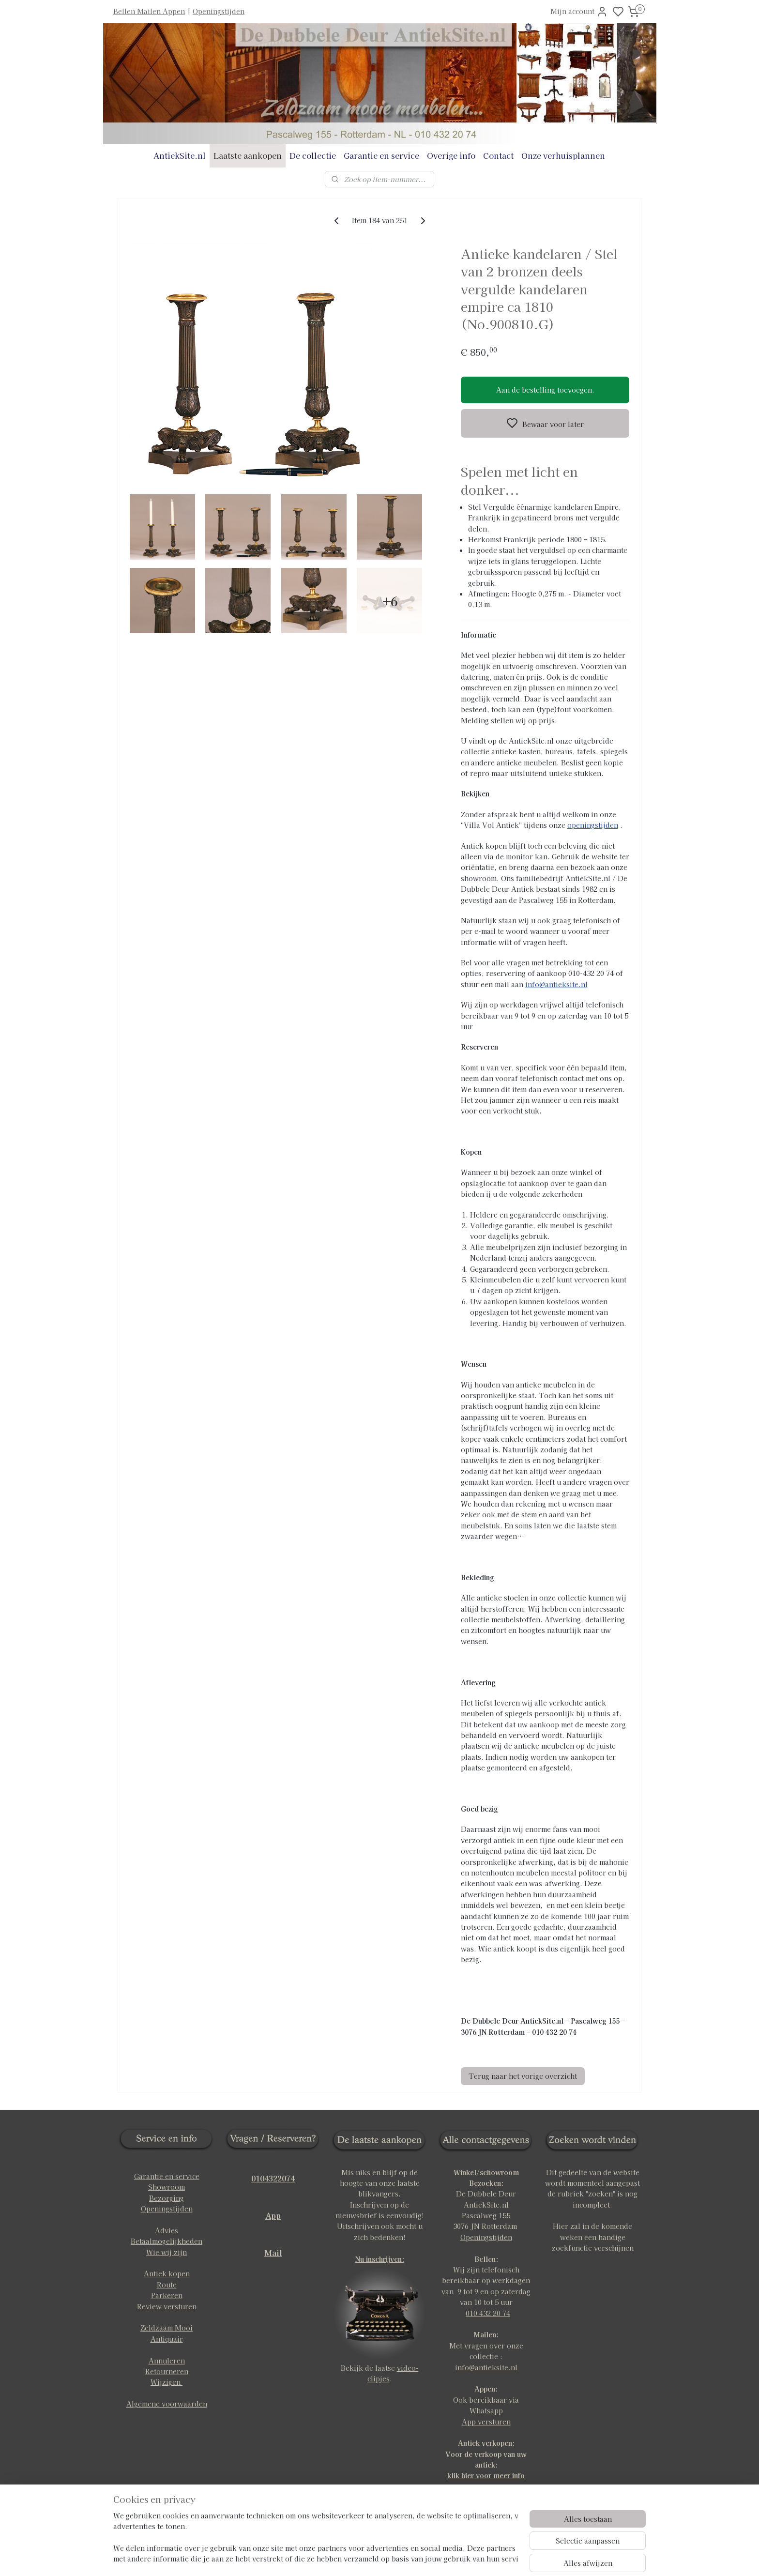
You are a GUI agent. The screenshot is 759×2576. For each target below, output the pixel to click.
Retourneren (166, 2371)
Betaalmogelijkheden (166, 2241)
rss (428, 2558)
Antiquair (167, 2339)
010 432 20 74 (488, 2313)
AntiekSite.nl (179, 155)
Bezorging (166, 2198)
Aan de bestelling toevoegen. (545, 390)
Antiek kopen (167, 2273)
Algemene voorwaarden (166, 2403)
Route (167, 2284)
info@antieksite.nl (556, 984)
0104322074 (273, 2178)
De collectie (312, 155)
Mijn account (579, 11)
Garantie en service (381, 155)
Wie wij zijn (166, 2252)
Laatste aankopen (247, 155)
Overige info (451, 155)
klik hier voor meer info (486, 2475)
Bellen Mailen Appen (149, 11)
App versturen (486, 2421)
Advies (166, 2230)
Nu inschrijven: (379, 2259)
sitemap (411, 2558)
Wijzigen (166, 2382)
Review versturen (167, 2306)
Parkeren (166, 2295)
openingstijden (592, 825)
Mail (273, 2252)
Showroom (166, 2187)
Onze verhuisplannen (563, 155)
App (273, 2215)
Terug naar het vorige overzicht (523, 2076)
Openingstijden (218, 11)
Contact (498, 155)
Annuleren (167, 2360)
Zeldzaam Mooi (166, 2327)
